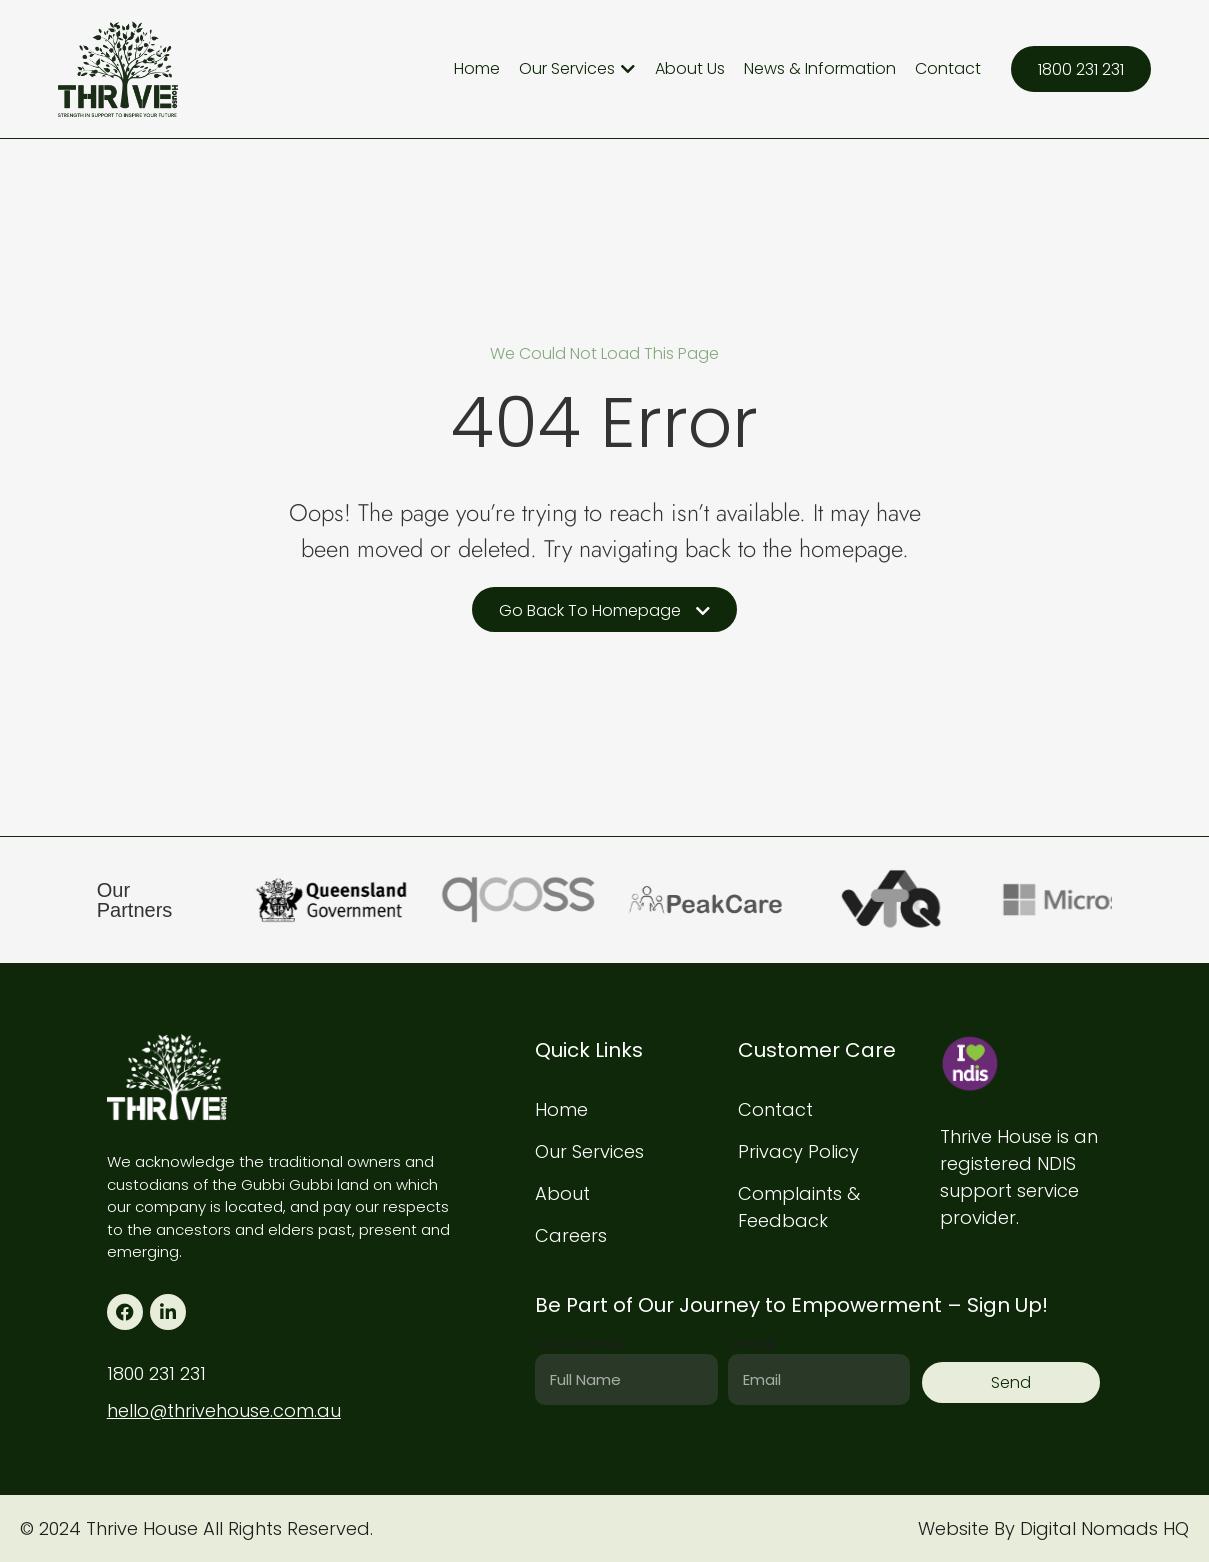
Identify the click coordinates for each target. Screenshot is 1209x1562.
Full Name (578, 1345)
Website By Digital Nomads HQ (1053, 1528)
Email (751, 1345)
